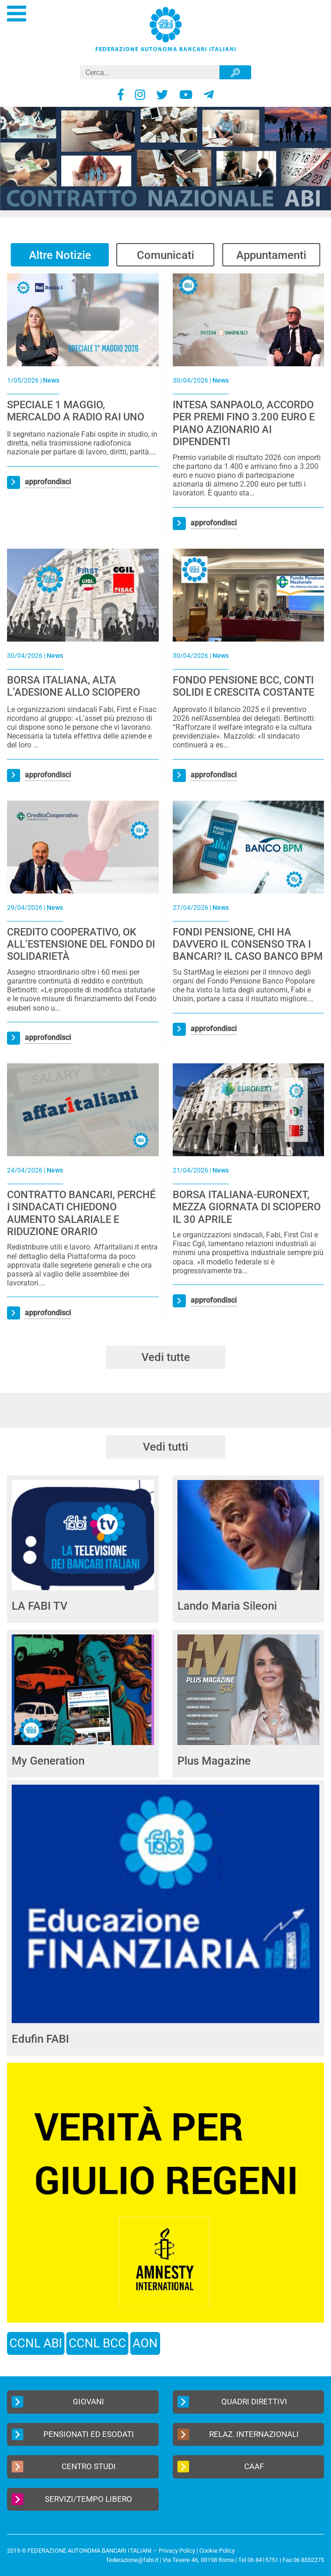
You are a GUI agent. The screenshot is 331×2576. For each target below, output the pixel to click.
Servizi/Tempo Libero (72, 2499)
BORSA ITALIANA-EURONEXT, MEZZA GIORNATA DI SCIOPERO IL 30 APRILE (247, 1207)
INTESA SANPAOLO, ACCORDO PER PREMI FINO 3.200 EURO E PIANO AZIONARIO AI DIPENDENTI (244, 423)
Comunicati (165, 255)
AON (145, 2343)
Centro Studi (64, 2466)
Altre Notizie (60, 255)
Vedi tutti (165, 1446)
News (51, 380)
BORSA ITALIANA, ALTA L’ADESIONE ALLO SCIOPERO (73, 686)
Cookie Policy (217, 2550)
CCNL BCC (97, 2343)
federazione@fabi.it (132, 2559)
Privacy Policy (177, 2550)
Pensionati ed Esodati (73, 2434)
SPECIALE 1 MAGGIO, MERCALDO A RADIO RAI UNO (75, 411)
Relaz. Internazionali (238, 2434)
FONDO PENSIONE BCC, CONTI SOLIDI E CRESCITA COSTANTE (243, 686)
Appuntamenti (271, 255)
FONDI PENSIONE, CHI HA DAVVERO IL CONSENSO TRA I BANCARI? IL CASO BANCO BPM (248, 944)
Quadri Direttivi (232, 2402)
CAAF (220, 2466)
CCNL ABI (35, 2343)
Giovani (58, 2402)
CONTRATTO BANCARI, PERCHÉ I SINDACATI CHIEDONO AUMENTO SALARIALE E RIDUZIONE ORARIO (81, 1213)
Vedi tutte (165, 1357)
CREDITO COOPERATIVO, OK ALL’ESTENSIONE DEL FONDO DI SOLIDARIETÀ (81, 944)
